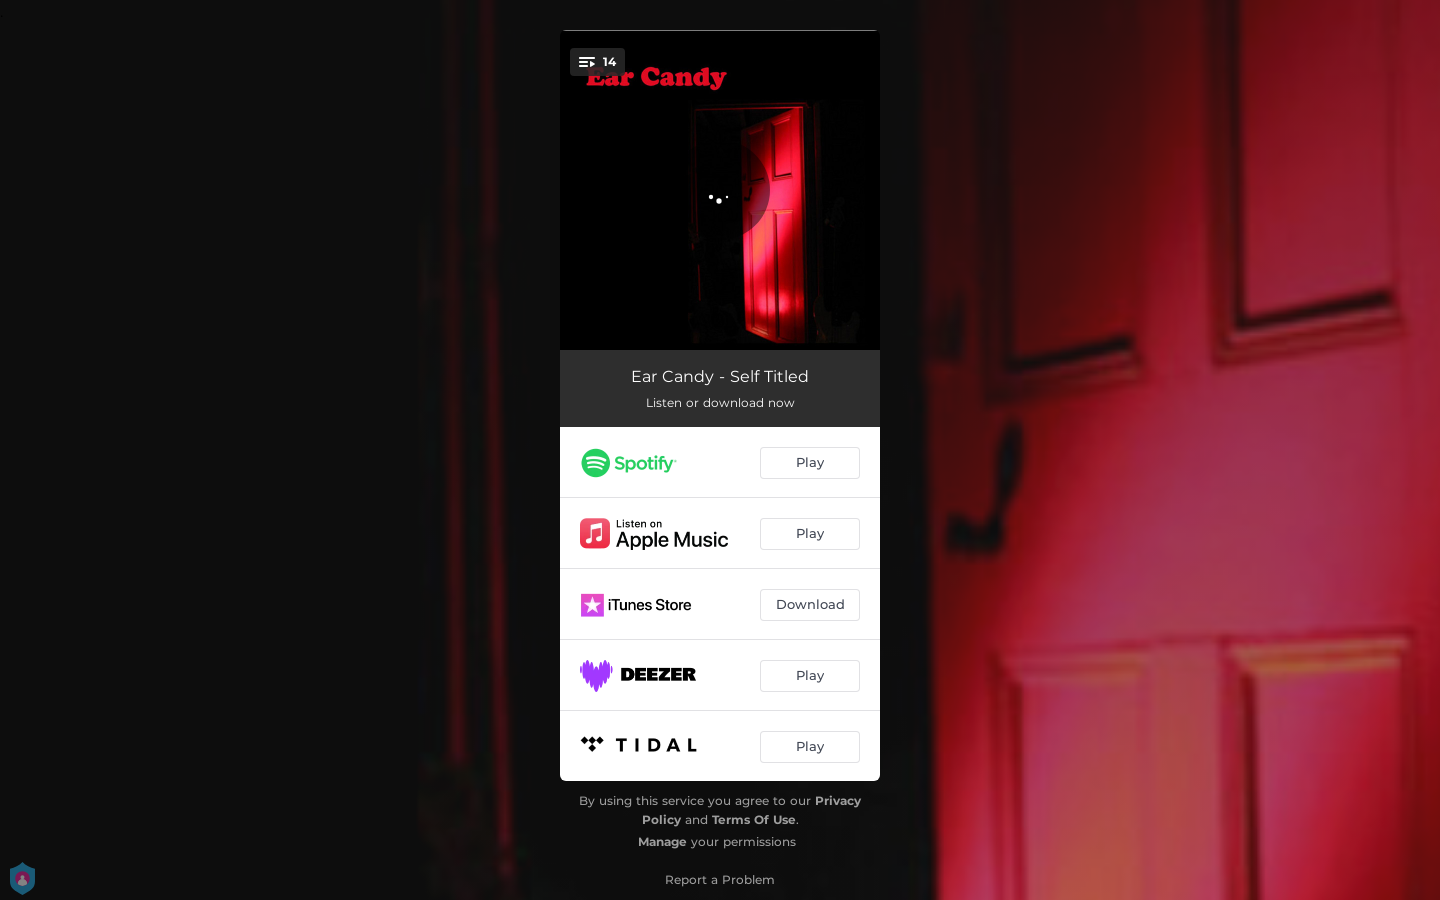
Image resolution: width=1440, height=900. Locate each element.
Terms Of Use (754, 819)
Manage (662, 841)
